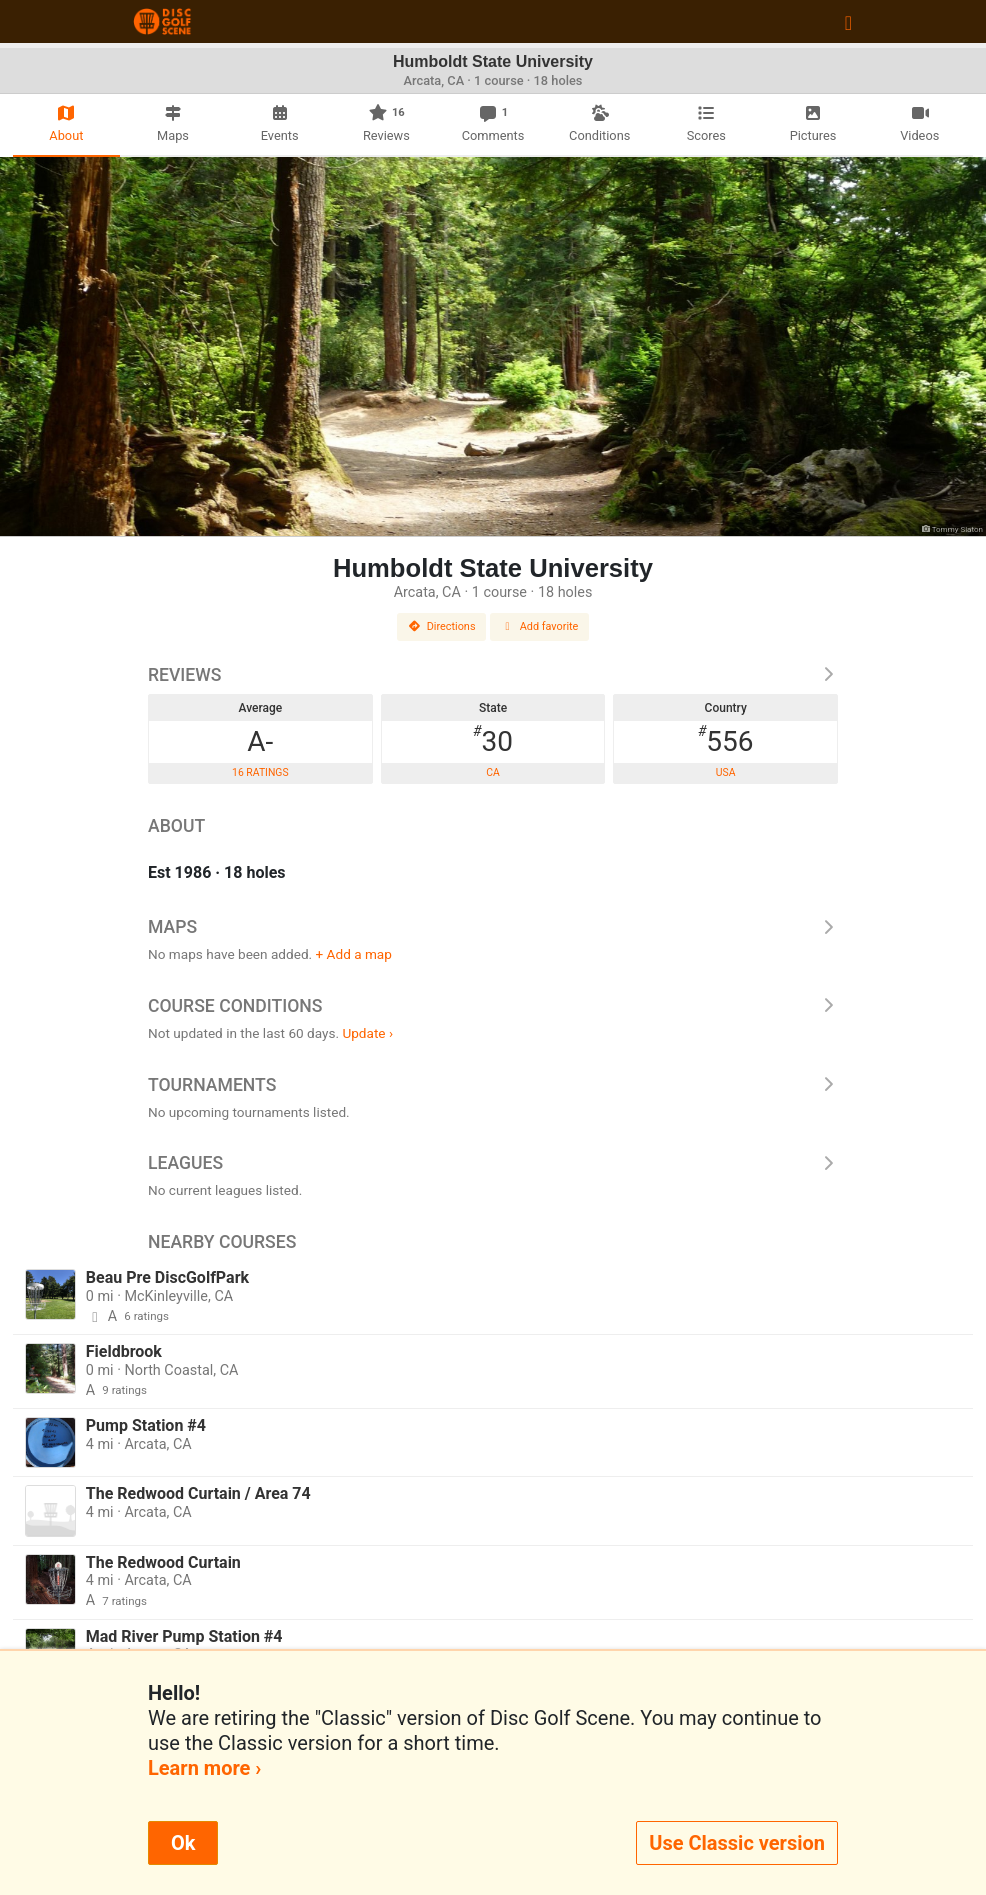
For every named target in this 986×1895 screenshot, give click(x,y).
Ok (183, 1843)
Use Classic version (737, 1843)
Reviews (493, 675)
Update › (367, 1033)
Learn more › (204, 1768)
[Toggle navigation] (848, 22)
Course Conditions (493, 1006)
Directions (442, 626)
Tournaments (493, 1085)
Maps (493, 927)
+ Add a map (354, 954)
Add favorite (540, 626)
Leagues (493, 1163)
